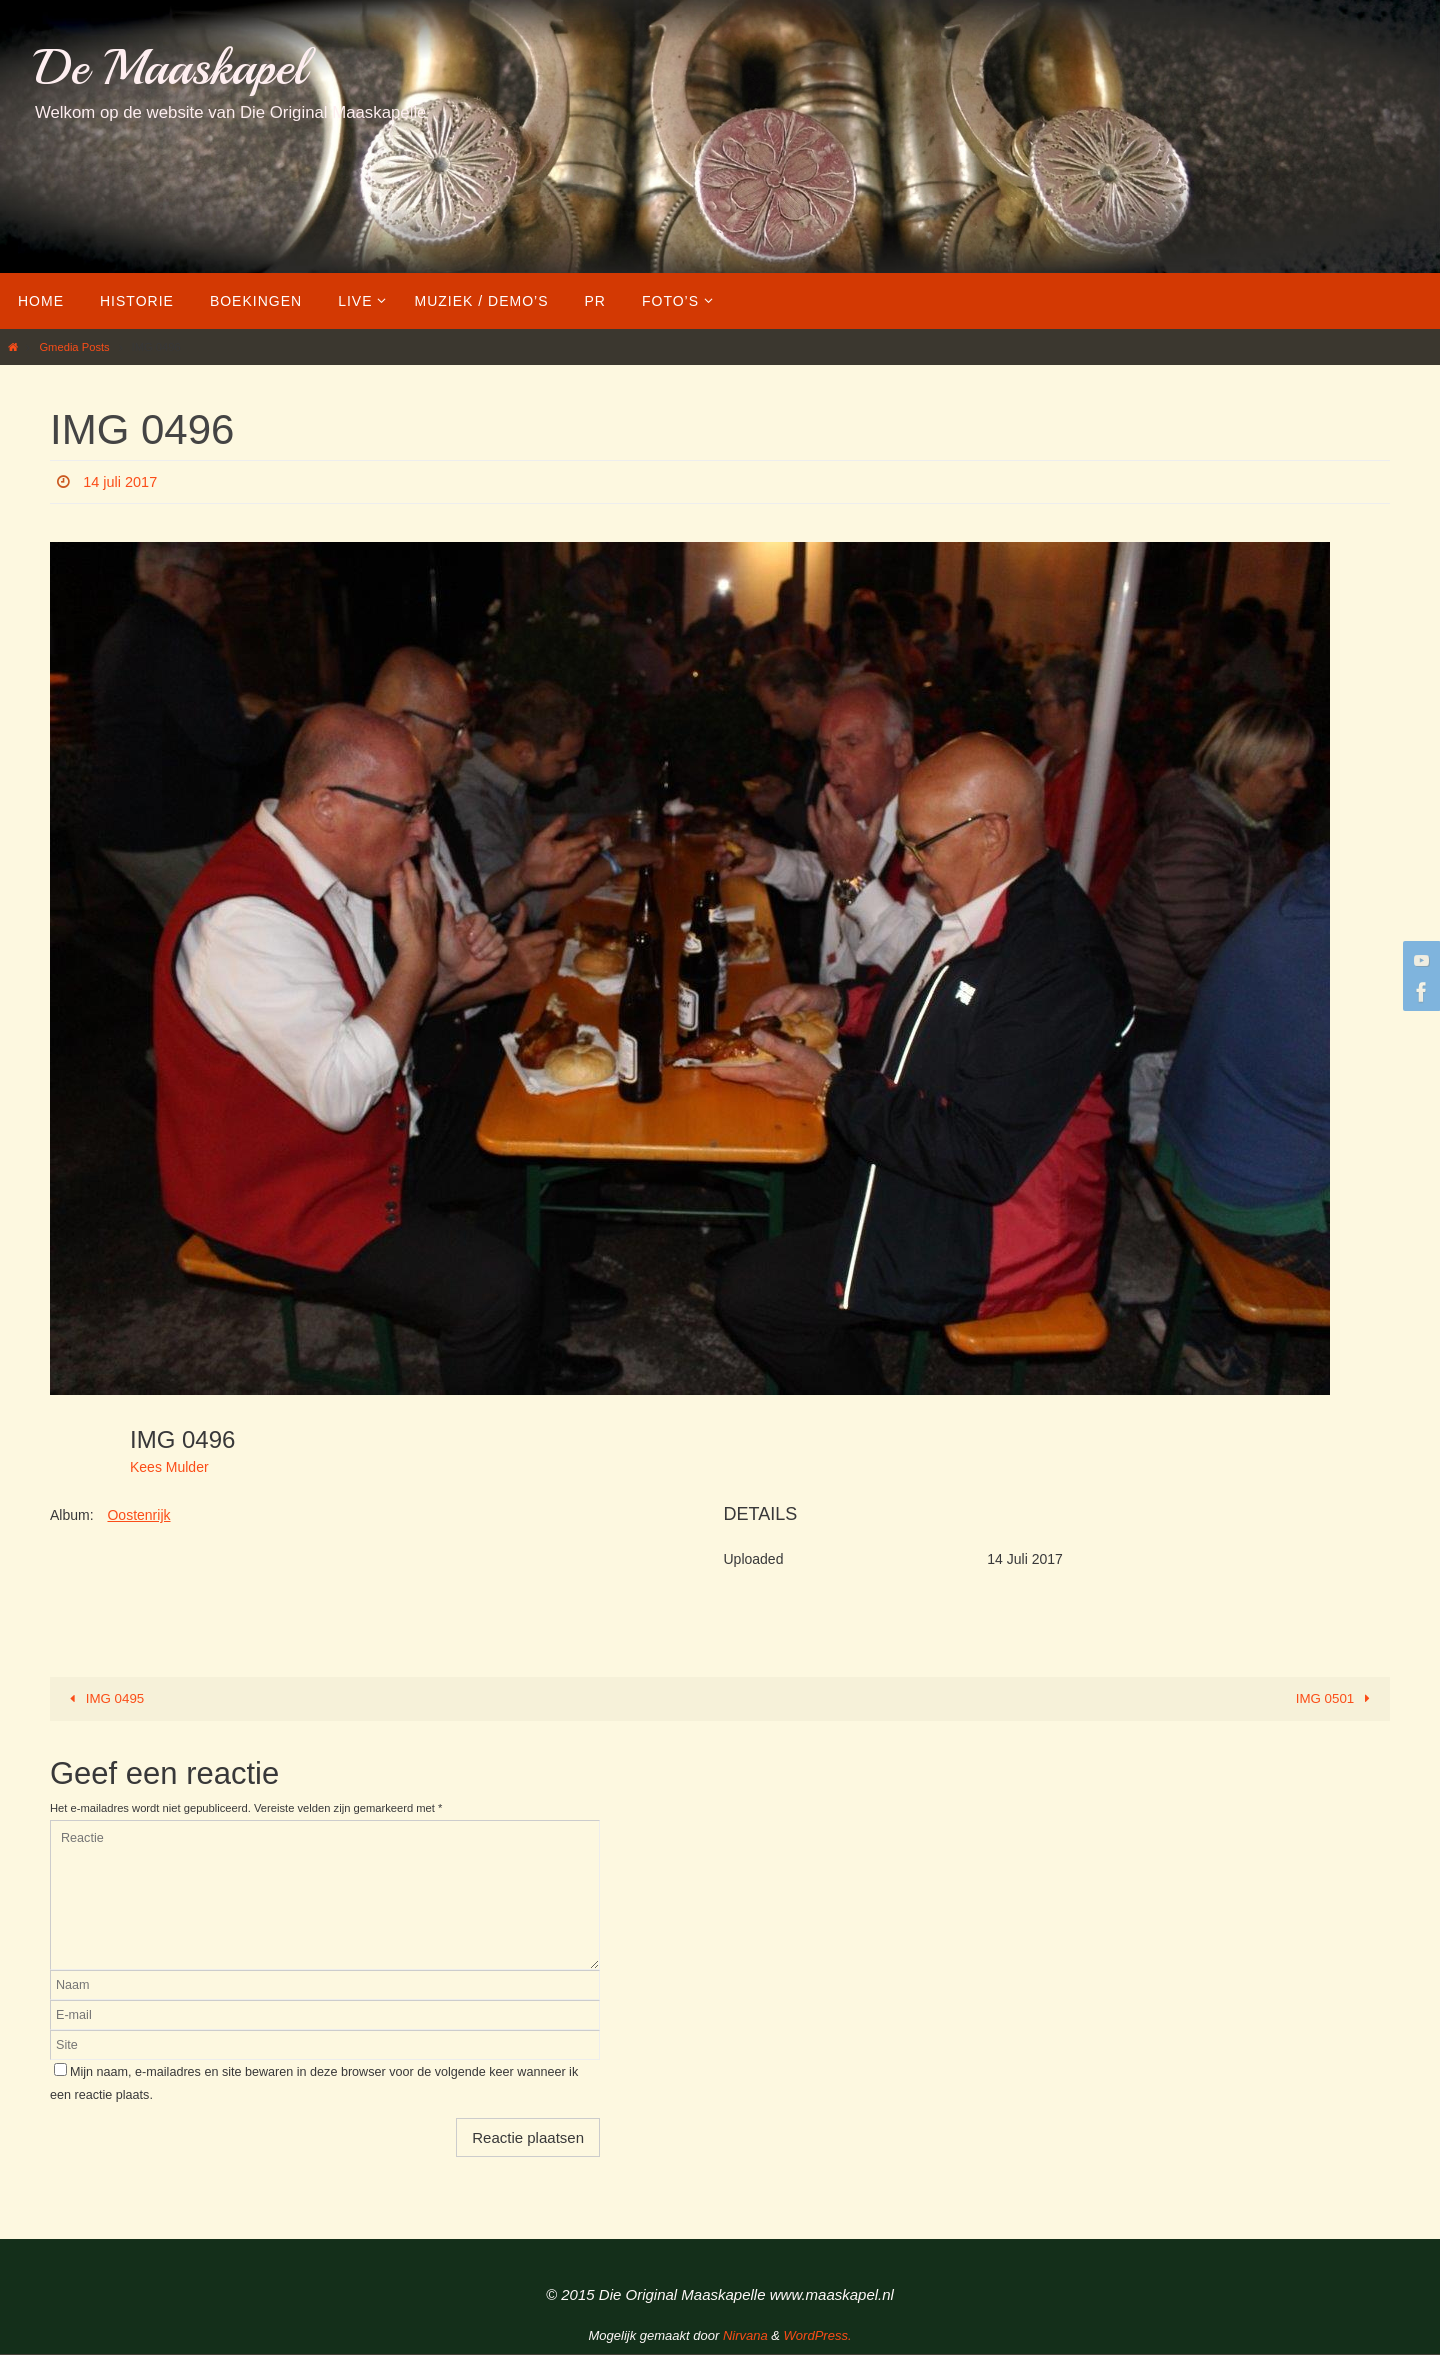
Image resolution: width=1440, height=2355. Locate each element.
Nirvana (745, 2336)
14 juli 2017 (124, 481)
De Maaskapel (170, 67)
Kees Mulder (169, 1467)
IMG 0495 (105, 1699)
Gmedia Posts (74, 347)
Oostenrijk (138, 1515)
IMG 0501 (1334, 1699)
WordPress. (818, 2336)
